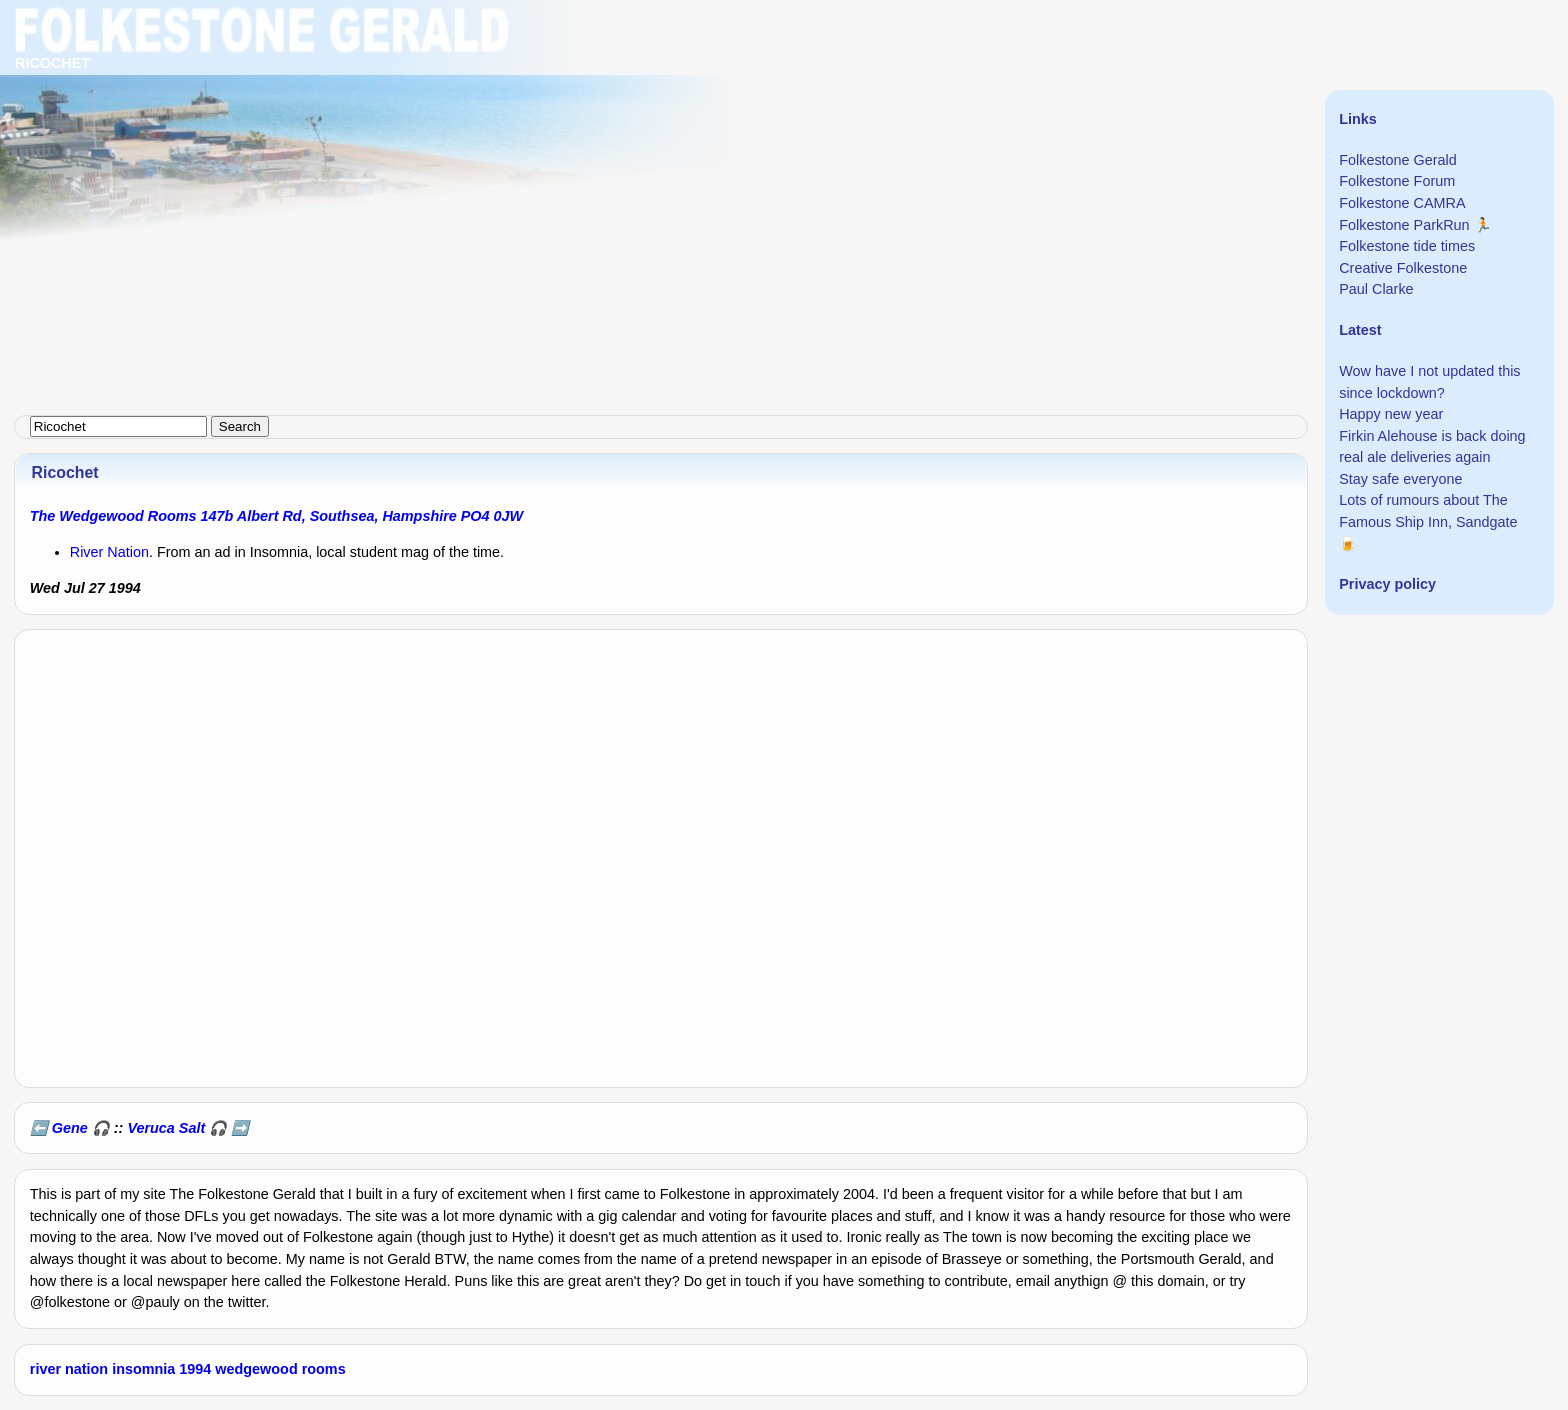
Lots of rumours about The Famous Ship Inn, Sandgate (1428, 511)
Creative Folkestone (1403, 268)
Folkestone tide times (1407, 246)
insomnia (143, 1369)
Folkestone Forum (1397, 181)
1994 (195, 1369)
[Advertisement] (600, 140)
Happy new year (1391, 414)
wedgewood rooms (280, 1369)
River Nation (109, 552)
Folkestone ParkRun (1404, 225)
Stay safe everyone (1400, 479)
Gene (70, 1128)
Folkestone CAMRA (1402, 203)
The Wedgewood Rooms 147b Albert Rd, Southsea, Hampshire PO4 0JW (276, 516)
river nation (69, 1369)
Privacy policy (1387, 584)
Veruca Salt (166, 1128)
